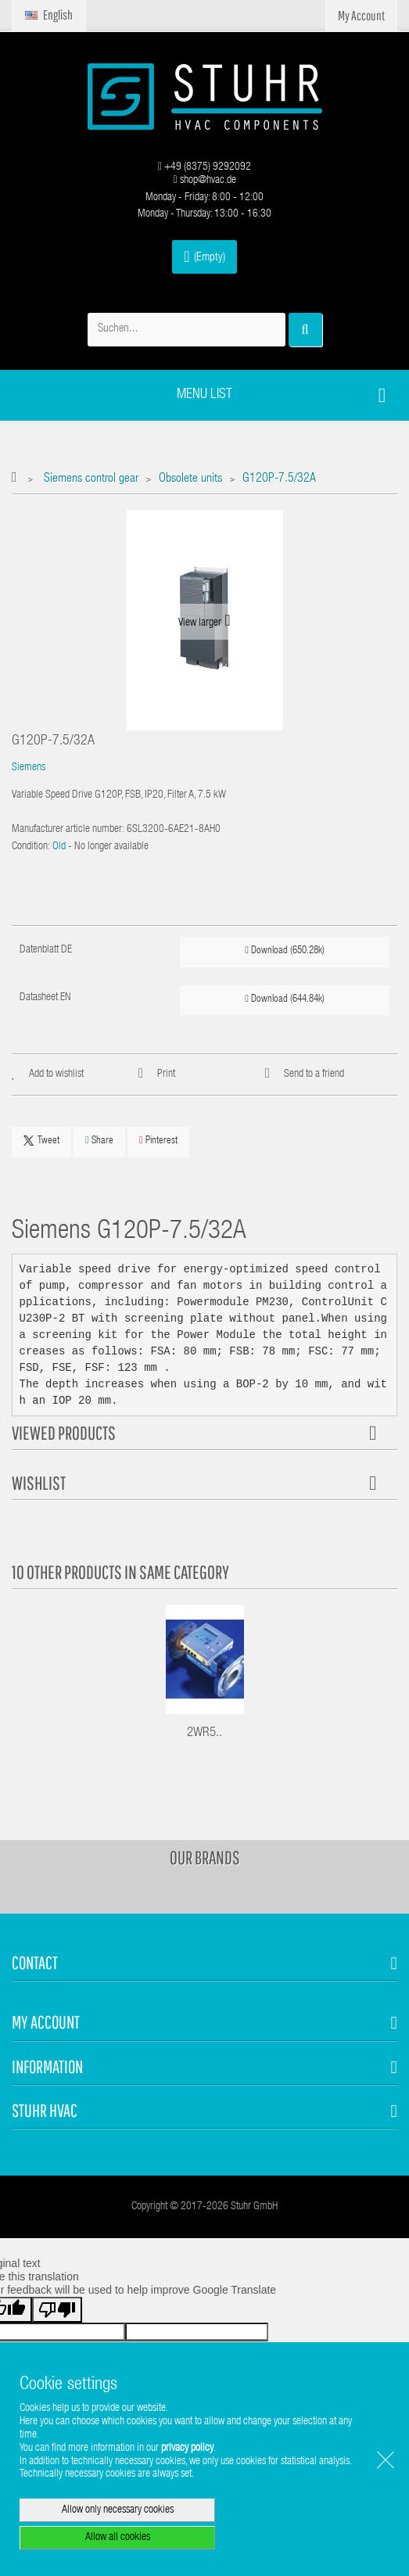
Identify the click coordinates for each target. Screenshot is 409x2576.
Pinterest (158, 1140)
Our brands (205, 1857)
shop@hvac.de (204, 180)
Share (99, 1140)
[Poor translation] (57, 2310)
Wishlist (39, 1483)
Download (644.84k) (285, 999)
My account (46, 2021)
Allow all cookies (117, 2537)
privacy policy (187, 2448)
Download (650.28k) (285, 950)
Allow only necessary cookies (118, 2510)
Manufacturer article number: (68, 829)
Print (166, 1074)
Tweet (41, 1141)
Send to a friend (314, 1074)
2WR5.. (204, 1733)
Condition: (31, 846)
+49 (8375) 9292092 (204, 167)
